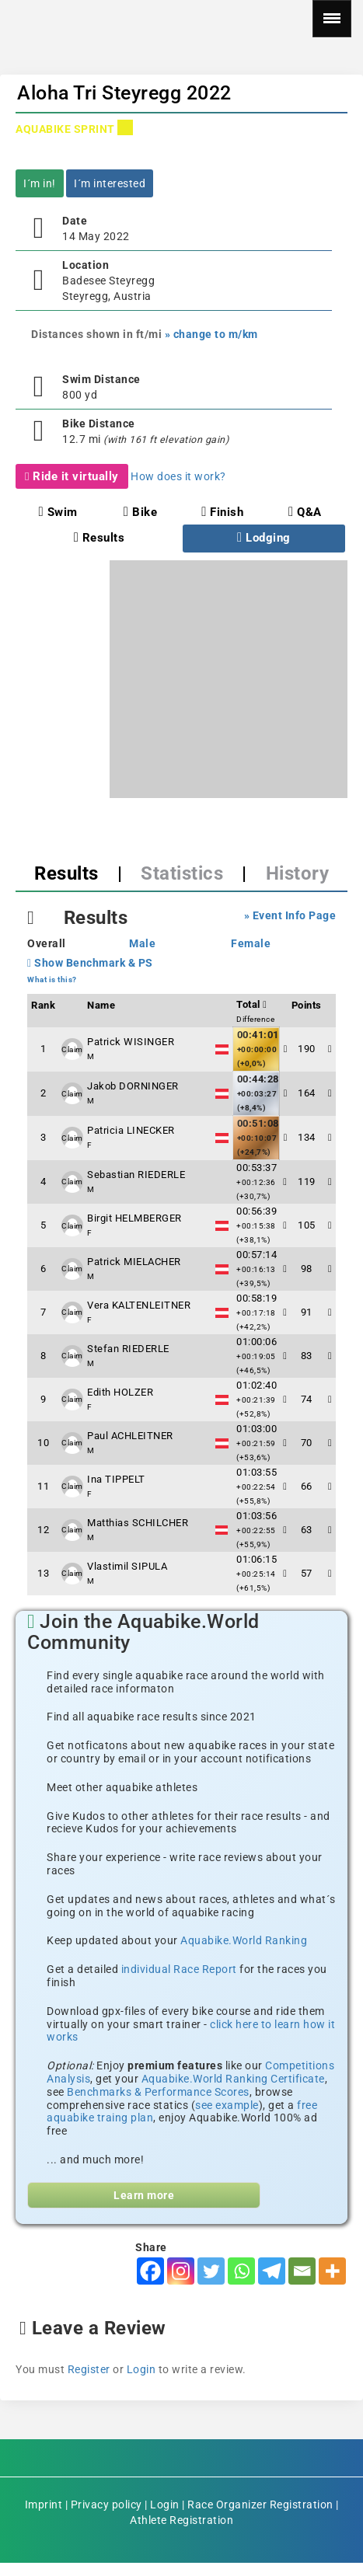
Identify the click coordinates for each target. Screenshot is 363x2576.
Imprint (44, 2504)
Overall (46, 943)
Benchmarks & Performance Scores (158, 2092)
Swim (57, 512)
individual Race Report (179, 1969)
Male (142, 943)
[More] (332, 2271)
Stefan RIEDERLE (128, 1348)
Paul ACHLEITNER (130, 1435)
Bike (140, 512)
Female (251, 943)
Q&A (305, 512)
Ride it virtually (72, 476)
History (298, 873)
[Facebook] (150, 2271)
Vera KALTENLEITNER (138, 1305)
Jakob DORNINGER (133, 1086)
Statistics (182, 873)
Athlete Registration (181, 2520)
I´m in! (39, 183)
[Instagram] (180, 2271)
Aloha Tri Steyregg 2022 (124, 93)
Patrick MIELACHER (134, 1261)
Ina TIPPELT (116, 1479)
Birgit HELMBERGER (134, 1218)
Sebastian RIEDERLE (136, 1174)
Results (99, 538)
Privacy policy (106, 2504)
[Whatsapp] (241, 2271)
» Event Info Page (290, 915)
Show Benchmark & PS (90, 963)
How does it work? (178, 476)
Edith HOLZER (120, 1392)
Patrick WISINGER (130, 1041)
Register (89, 2369)
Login (141, 2369)
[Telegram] (271, 2271)
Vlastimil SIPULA (127, 1566)
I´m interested (109, 183)
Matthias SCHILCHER (137, 1523)
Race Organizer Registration (260, 2504)
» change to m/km (211, 334)
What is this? (52, 979)
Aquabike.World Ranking (243, 1940)
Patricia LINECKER (131, 1130)
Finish (222, 512)
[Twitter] (211, 2271)
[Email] (302, 2271)
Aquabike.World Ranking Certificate (233, 2078)
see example (227, 2105)
